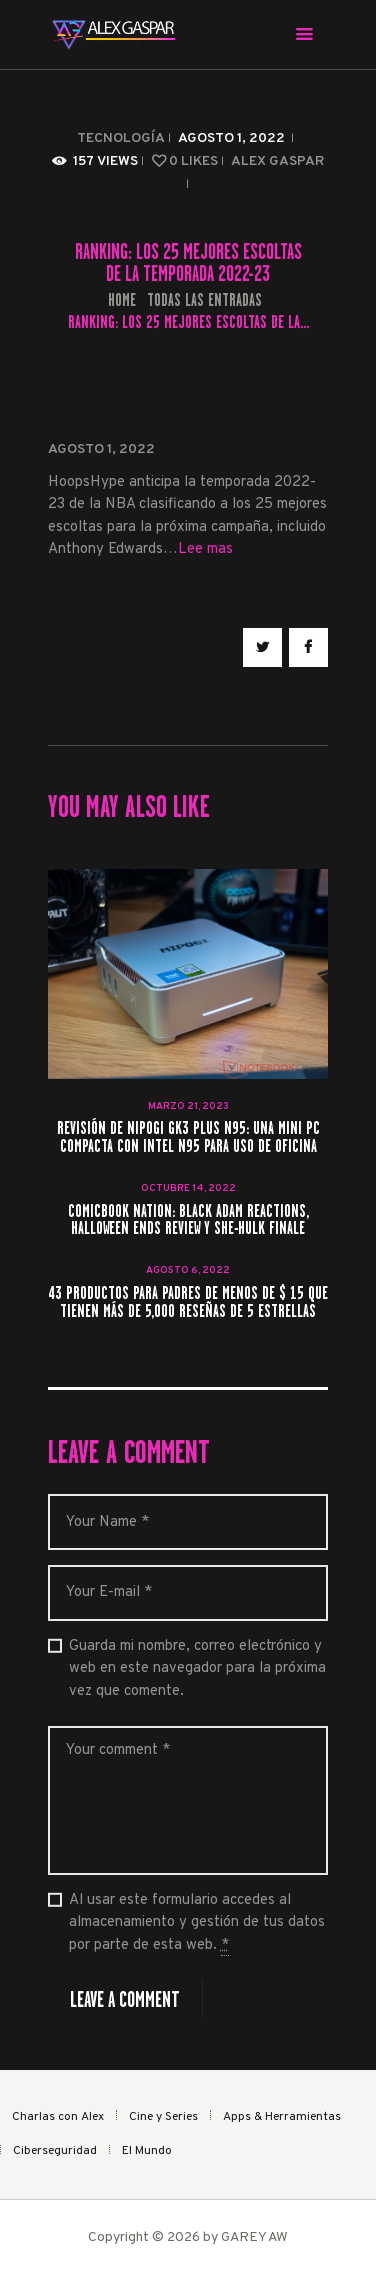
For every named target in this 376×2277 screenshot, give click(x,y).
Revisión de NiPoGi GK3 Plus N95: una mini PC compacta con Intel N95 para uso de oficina (188, 1138)
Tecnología (121, 138)
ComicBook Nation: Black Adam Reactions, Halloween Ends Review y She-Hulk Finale (188, 1221)
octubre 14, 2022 (188, 1188)
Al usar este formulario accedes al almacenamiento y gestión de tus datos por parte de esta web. (197, 1923)
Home (122, 300)
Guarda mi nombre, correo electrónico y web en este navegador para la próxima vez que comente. (197, 1669)
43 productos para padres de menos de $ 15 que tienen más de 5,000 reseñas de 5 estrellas (188, 1303)
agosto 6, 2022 (188, 1270)
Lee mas (205, 549)
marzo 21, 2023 (188, 1106)
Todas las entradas (204, 300)
